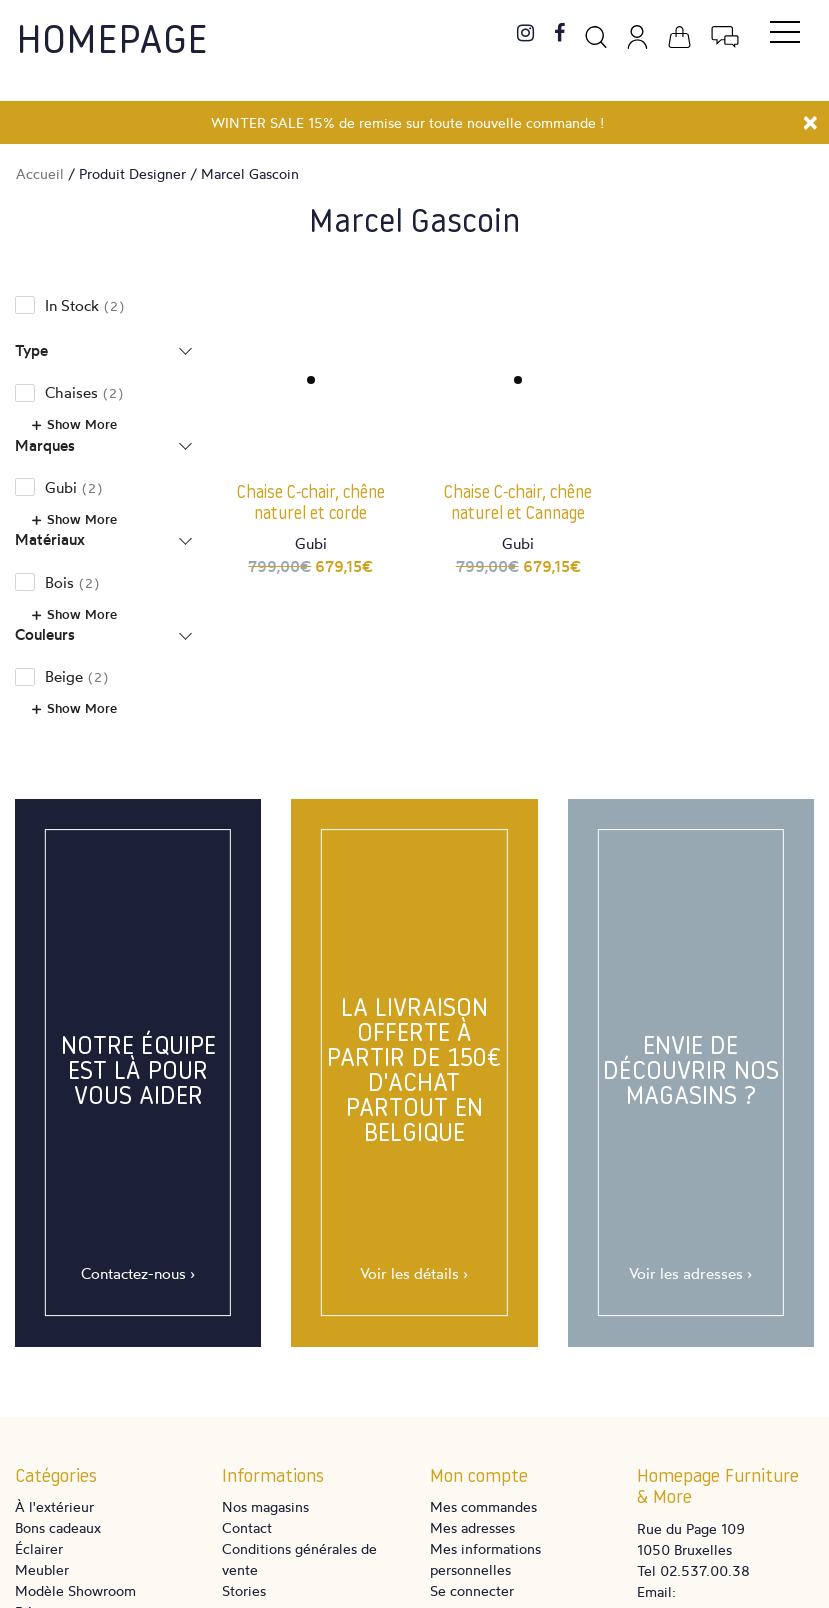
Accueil (40, 173)
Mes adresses (472, 1527)
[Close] (810, 120)
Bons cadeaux (58, 1527)
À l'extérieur (54, 1506)
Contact (247, 1527)
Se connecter (472, 1590)
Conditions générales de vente (299, 1559)
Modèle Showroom (75, 1590)
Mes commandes (483, 1506)
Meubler (42, 1569)
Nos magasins (265, 1506)
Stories (244, 1590)
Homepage (112, 43)
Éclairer (39, 1548)
